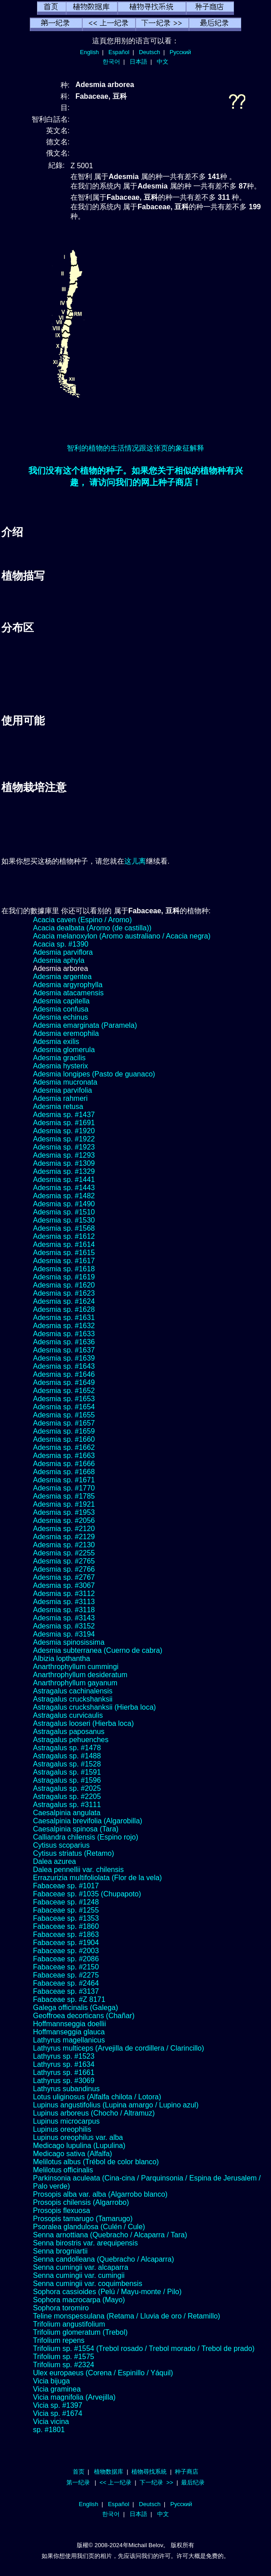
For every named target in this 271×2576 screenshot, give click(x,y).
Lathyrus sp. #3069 (63, 2080)
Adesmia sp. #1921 (64, 1504)
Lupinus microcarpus (66, 2121)
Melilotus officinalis (63, 2170)
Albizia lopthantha (61, 1658)
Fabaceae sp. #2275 (66, 1975)
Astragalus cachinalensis (72, 1691)
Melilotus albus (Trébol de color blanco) (96, 2162)
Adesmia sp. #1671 (64, 1480)
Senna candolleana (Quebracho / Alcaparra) (103, 2259)
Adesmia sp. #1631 (64, 1317)
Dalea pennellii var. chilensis (78, 1869)
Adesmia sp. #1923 (64, 1147)
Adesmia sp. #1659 (64, 1431)
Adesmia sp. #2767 (64, 1577)
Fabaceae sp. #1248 (66, 1902)
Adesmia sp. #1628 (64, 1309)
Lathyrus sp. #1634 (63, 2064)
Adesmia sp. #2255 (64, 1553)
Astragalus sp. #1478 (67, 1748)
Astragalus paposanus (68, 1731)
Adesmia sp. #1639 (64, 1358)
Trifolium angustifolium (69, 2324)
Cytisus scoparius (61, 1845)
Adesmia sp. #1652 (64, 1390)
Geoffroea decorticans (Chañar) (84, 2015)
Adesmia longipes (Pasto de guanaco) (94, 1074)
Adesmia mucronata (65, 1082)
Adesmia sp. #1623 (64, 1293)
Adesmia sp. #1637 (64, 1350)
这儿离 (135, 861)
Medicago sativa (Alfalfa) (72, 2153)
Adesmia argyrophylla (68, 985)
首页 (78, 2471)
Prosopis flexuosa (61, 2210)
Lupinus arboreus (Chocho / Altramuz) (93, 2113)
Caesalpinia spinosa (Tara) (75, 1829)
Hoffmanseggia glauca (69, 2032)
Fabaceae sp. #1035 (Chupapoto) (87, 1894)
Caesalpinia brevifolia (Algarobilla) (87, 1821)
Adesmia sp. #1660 (64, 1439)
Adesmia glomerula (64, 1049)
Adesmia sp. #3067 (64, 1585)
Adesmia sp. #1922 (64, 1139)
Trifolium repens (58, 2340)
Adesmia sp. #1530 (64, 1220)
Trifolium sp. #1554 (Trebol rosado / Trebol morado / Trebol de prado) (144, 2348)
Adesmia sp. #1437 (64, 1114)
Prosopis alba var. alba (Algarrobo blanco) (100, 2194)
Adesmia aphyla (58, 960)
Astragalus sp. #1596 (67, 1780)
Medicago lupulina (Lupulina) (79, 2145)
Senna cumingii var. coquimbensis (87, 2283)
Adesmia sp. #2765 (64, 1561)
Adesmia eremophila (66, 1033)
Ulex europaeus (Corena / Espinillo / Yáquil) (103, 2373)
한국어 (111, 61)
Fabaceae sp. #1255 (66, 1910)
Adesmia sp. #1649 (64, 1382)
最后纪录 (193, 2482)
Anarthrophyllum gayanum (75, 1683)
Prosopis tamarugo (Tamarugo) (83, 2218)
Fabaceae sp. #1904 (66, 1942)
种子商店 (186, 2471)
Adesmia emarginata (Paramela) (85, 1025)
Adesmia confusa (61, 1009)
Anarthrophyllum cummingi (75, 1666)
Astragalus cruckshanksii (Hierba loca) (94, 1707)
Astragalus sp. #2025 (67, 1788)
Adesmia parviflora (63, 952)
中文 (162, 61)
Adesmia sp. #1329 (64, 1171)
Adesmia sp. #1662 (64, 1447)
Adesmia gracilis (59, 1058)
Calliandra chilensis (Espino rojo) (85, 1837)
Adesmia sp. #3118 (64, 1610)
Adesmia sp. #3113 (64, 1601)
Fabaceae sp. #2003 (66, 1951)
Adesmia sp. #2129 (64, 1537)
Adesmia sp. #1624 (64, 1301)
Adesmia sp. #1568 (64, 1228)
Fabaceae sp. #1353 (66, 1918)
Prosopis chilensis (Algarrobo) (81, 2202)
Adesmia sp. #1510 (64, 1212)
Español (118, 52)
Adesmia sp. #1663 (64, 1455)
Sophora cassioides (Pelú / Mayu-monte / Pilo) (107, 2291)
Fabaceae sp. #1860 (66, 1926)
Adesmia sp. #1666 (64, 1463)
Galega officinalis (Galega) (75, 2007)
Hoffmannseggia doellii (69, 2024)
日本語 (138, 61)
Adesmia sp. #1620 (64, 1285)
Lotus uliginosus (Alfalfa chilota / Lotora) (97, 2097)
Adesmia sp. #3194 (64, 1634)
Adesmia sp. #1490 (64, 1204)
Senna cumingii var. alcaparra (80, 2267)
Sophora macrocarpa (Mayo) (79, 2300)
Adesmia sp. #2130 (64, 1545)
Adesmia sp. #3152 (64, 1626)
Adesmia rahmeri (60, 1098)
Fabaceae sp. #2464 (66, 1983)
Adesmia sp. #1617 (64, 1261)
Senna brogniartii (60, 2251)
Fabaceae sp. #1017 (66, 1886)
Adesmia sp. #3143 (64, 1618)
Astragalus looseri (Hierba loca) (83, 1723)
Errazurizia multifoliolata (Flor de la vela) (97, 1877)
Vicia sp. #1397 (57, 2405)
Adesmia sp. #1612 (64, 1236)
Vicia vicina (51, 2421)
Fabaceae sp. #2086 (66, 1959)
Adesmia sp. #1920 (64, 1131)
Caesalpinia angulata (66, 1813)
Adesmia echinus (60, 1017)
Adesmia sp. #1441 (64, 1179)
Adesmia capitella (61, 1001)
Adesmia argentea (62, 976)
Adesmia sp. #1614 (64, 1244)
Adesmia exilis (56, 1041)
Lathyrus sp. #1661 (63, 2072)
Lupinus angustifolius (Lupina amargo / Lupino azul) (115, 2105)
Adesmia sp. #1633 (64, 1334)
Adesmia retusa (58, 1106)
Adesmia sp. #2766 (64, 1569)
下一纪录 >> (156, 2482)
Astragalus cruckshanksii (72, 1699)
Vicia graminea (57, 2389)
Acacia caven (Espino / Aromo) (82, 920)
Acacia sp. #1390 (61, 944)
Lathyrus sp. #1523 (63, 2056)
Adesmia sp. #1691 (64, 1123)
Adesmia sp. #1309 (64, 1163)
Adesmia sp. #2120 (64, 1528)
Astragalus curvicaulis (68, 1715)
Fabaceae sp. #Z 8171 (69, 1999)
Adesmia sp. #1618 (64, 1269)
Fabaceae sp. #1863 (66, 1934)
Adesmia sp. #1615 (64, 1252)
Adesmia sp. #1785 (64, 1496)
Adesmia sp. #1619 (64, 1277)
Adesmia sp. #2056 (64, 1520)
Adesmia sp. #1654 (64, 1407)
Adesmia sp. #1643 (64, 1366)
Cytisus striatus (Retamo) (73, 1853)
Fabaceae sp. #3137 (66, 1991)
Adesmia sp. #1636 (64, 1342)
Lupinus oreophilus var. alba (78, 2137)
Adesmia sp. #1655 (64, 1415)
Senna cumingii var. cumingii (79, 2275)
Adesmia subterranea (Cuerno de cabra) (97, 1650)
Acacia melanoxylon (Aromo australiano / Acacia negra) (121, 936)
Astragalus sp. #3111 (67, 1804)
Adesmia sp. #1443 (64, 1187)
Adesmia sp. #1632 (64, 1325)
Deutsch (149, 52)
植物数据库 (108, 2471)
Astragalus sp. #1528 (67, 1764)
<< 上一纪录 (115, 2482)
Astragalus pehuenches (70, 1739)
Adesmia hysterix (60, 1066)
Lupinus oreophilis (62, 2129)
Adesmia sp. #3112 (64, 1593)
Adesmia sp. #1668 (64, 1472)
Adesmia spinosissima (68, 1642)
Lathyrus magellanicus (69, 2040)
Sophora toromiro (61, 2308)
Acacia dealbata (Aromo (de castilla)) (92, 928)
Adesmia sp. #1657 (64, 1423)
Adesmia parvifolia (62, 1090)
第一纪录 (78, 2482)
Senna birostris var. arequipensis (85, 2243)
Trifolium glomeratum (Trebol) (80, 2332)
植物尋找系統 (149, 2471)
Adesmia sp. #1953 (64, 1512)
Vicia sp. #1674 (57, 2413)
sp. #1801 (49, 2429)
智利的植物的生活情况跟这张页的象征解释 (135, 448)
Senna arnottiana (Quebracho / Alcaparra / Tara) (110, 2235)
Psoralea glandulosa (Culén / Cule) (89, 2227)
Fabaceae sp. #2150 (66, 1967)
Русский (180, 52)
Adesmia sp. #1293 (64, 1155)
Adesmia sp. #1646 (64, 1374)
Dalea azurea (54, 1861)
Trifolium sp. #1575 (63, 2356)
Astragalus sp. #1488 (67, 1756)
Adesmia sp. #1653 (64, 1399)
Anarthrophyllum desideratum (80, 1675)
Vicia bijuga (51, 2381)
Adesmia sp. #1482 (64, 1196)
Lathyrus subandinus (66, 2089)
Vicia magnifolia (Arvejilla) (74, 2397)
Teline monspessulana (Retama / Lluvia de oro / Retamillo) (126, 2316)
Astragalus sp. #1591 (67, 1772)
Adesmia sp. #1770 (64, 1488)
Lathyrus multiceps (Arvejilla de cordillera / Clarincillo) (118, 2048)
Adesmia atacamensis (68, 993)
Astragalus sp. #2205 (67, 1796)
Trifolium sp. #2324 (63, 2365)
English (89, 52)
